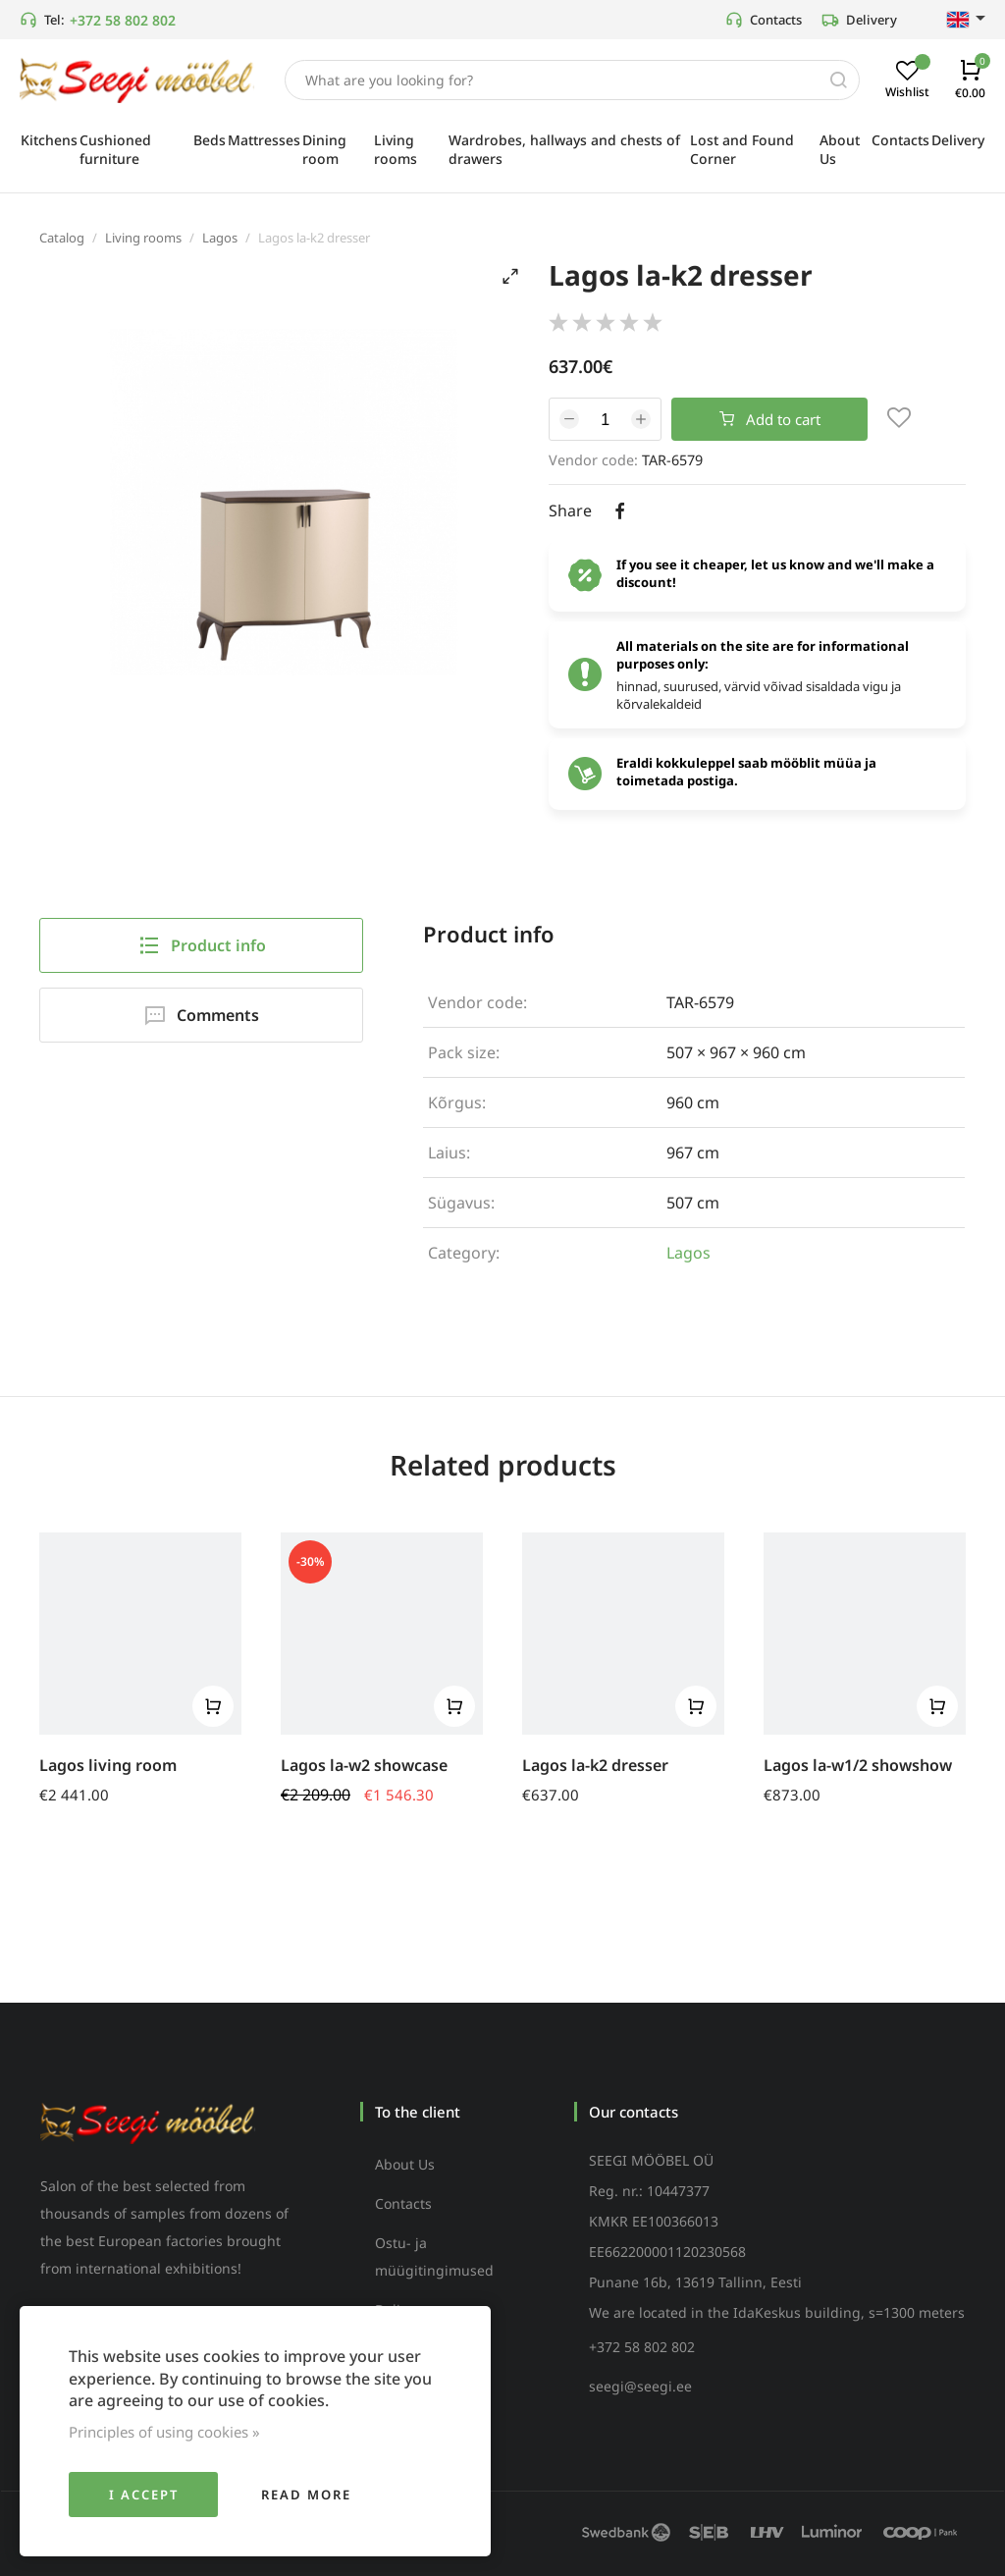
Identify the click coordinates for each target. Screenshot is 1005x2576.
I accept (144, 2494)
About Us (405, 2164)
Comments (201, 1015)
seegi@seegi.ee (640, 2386)
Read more (306, 2494)
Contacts (763, 19)
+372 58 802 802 (123, 20)
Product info (201, 945)
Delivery (859, 19)
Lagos (220, 237)
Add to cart (769, 419)
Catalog (61, 237)
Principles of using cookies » (164, 2432)
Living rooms (143, 237)
